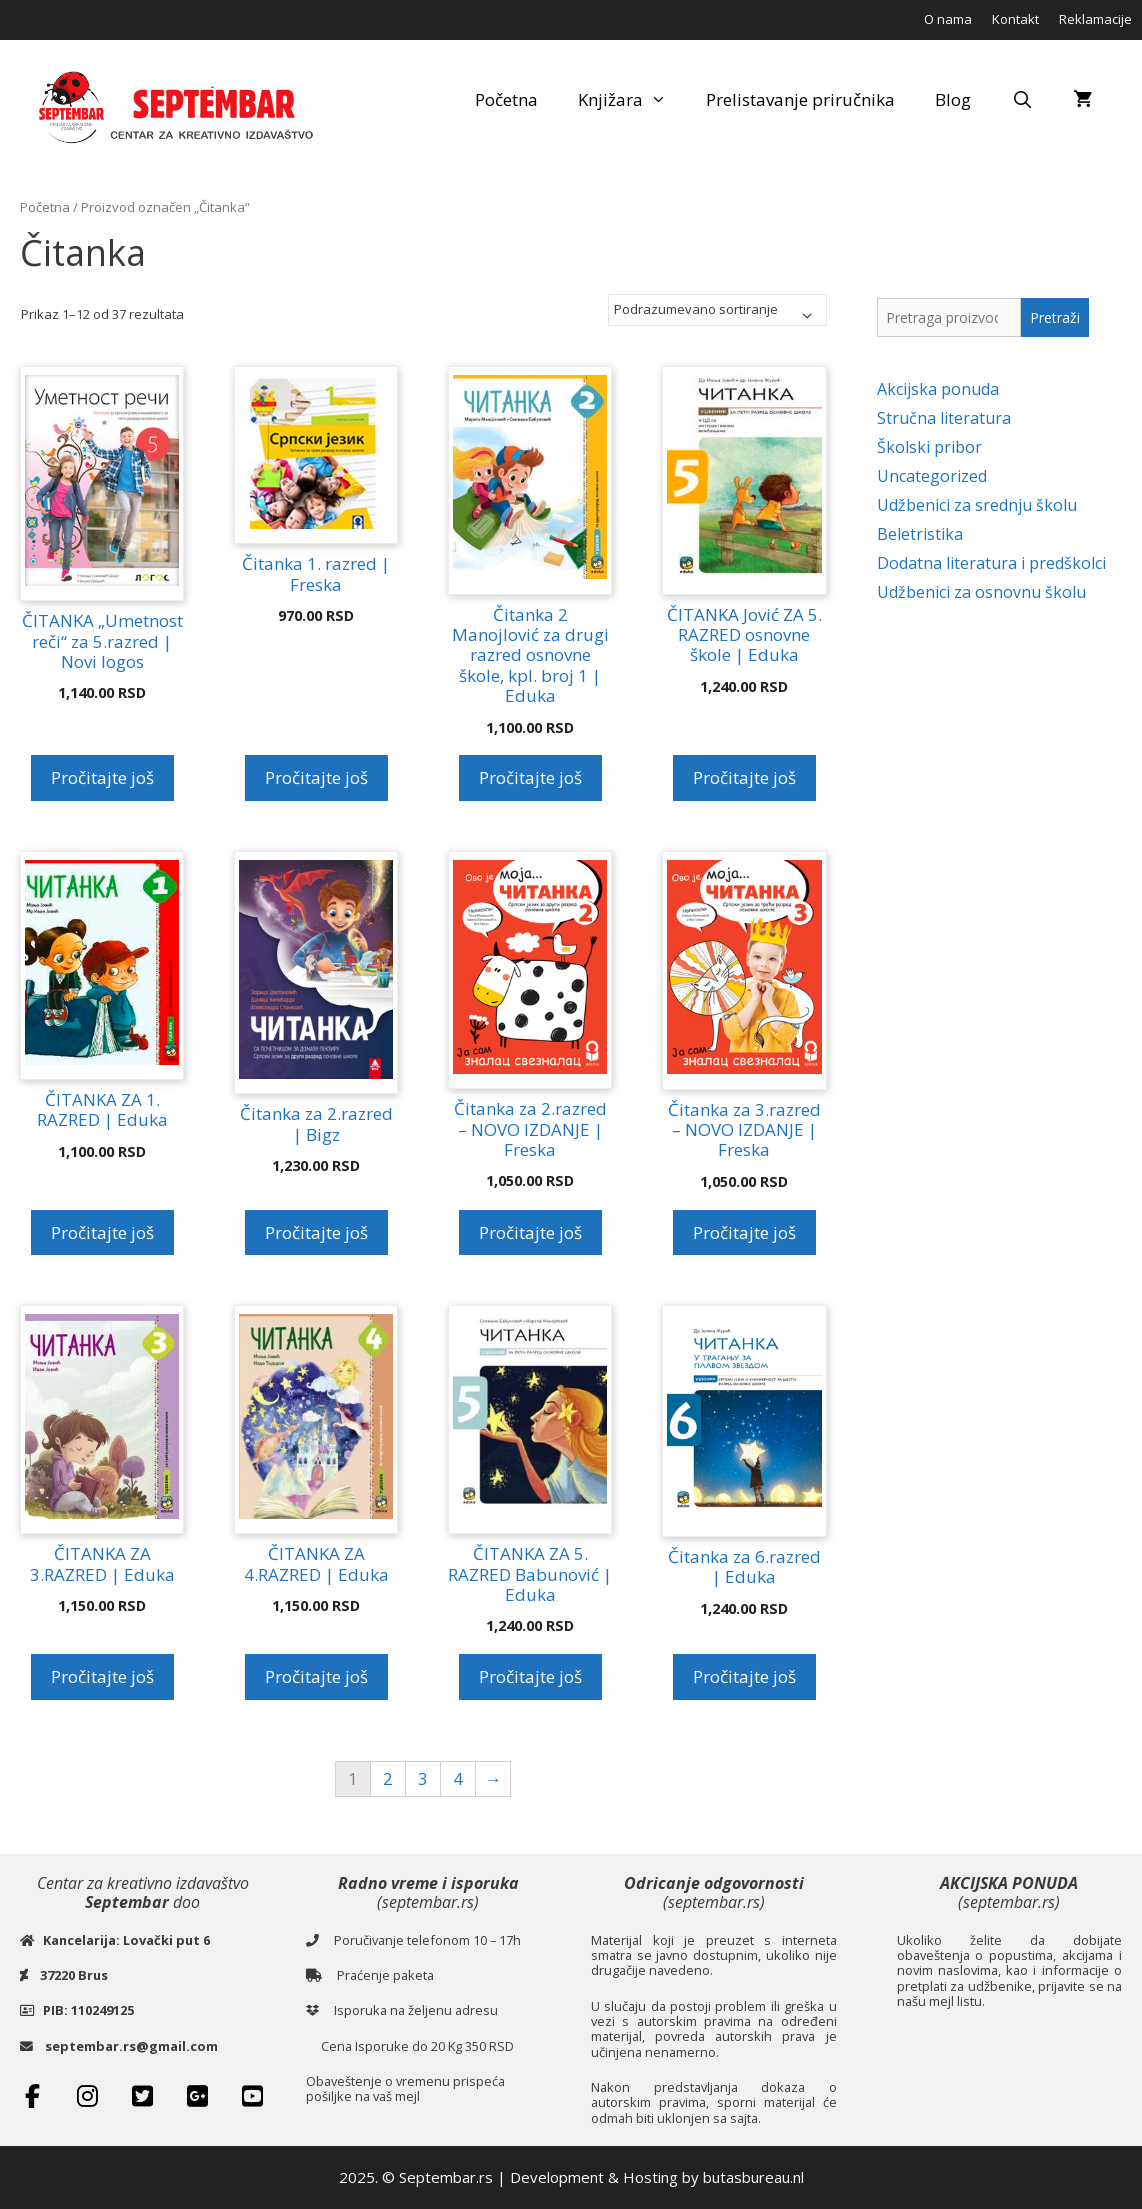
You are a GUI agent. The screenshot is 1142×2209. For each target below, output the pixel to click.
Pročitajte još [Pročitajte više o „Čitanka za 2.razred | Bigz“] (316, 1232)
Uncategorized (932, 476)
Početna (506, 99)
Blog (953, 99)
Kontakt (1015, 19)
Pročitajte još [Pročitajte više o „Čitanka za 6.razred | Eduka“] (744, 1676)
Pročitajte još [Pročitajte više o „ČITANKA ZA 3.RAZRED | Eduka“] (102, 1676)
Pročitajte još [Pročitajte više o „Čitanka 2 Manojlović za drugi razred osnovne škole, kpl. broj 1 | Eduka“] (530, 777)
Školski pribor (929, 447)
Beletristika (920, 534)
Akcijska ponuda (938, 389)
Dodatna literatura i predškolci (991, 563)
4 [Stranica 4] (458, 1778)
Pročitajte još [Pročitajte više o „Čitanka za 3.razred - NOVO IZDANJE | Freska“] (744, 1232)
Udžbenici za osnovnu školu (981, 592)
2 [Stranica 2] (388, 1778)
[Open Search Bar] (1022, 100)
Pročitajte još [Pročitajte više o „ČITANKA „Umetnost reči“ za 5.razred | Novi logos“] (102, 777)
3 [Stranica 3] (423, 1778)
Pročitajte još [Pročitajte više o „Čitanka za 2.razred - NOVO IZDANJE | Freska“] (530, 1232)
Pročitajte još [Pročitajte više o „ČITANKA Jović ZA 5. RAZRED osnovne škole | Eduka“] (744, 777)
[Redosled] (717, 310)
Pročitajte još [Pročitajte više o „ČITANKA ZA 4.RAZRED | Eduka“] (316, 1676)
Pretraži (1055, 317)
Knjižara (632, 100)
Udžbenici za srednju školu (977, 505)
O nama (948, 19)
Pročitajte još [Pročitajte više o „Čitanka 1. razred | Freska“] (316, 777)
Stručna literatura (944, 418)
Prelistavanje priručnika (800, 99)
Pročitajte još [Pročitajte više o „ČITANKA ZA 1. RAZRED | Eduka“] (102, 1232)
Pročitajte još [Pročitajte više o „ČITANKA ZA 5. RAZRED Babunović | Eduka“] (530, 1676)
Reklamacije (1095, 19)
